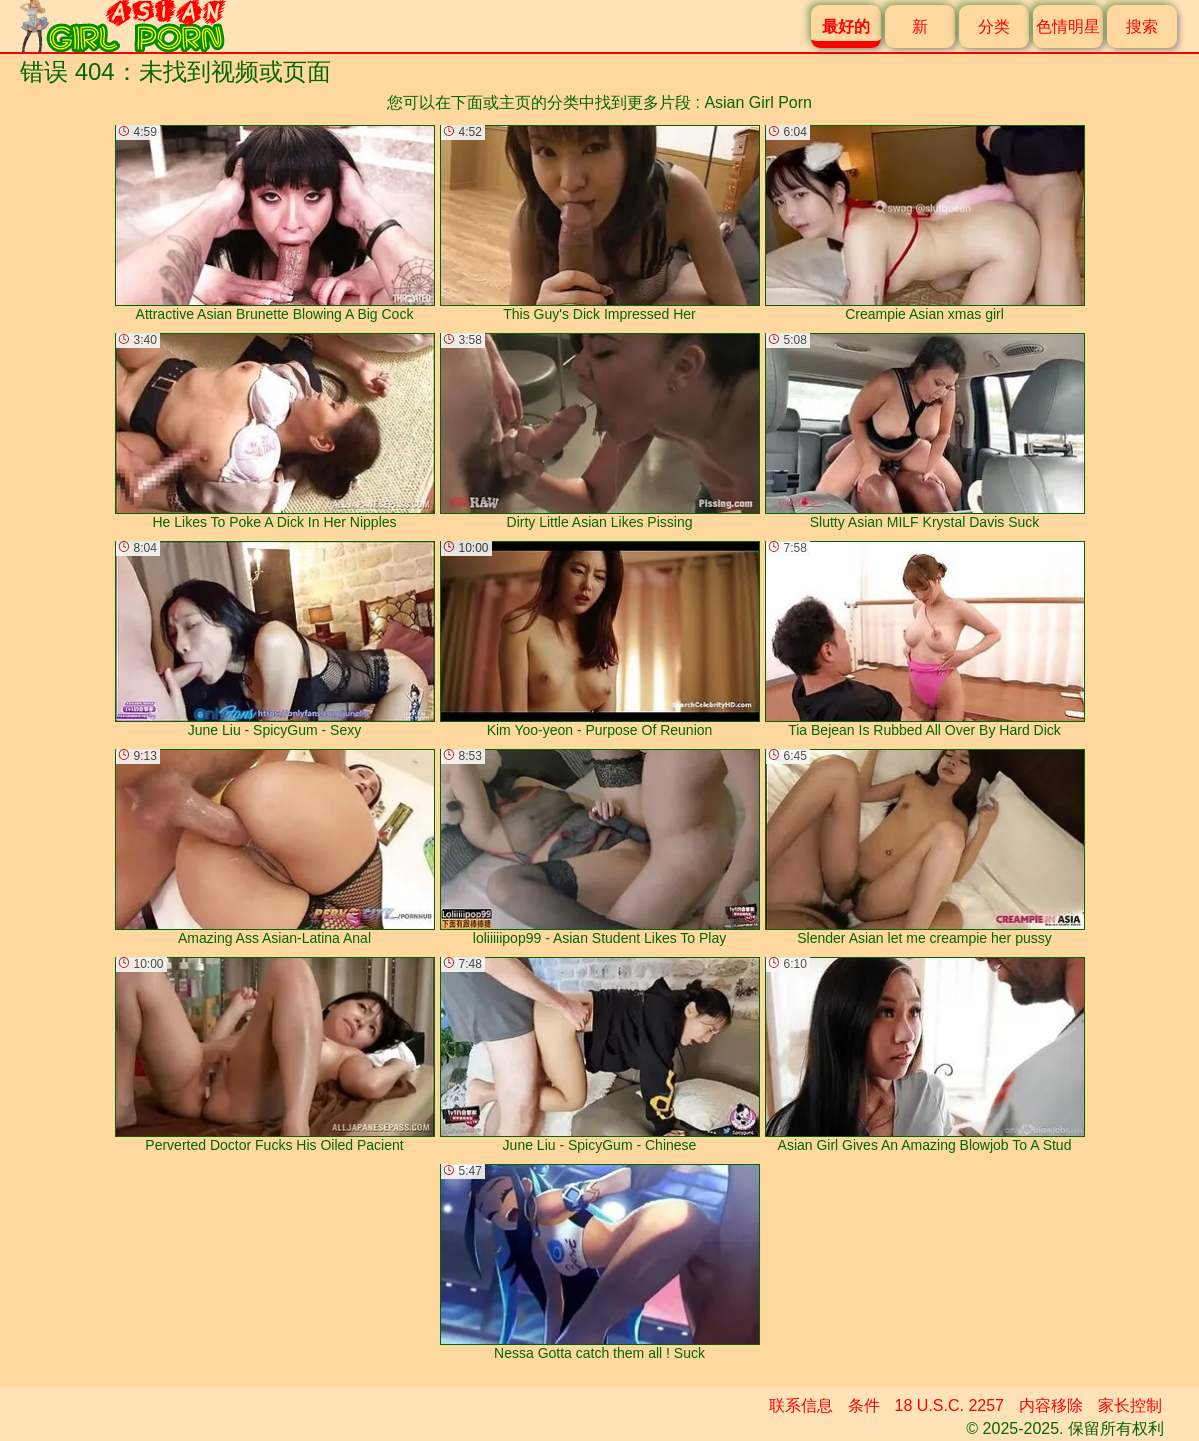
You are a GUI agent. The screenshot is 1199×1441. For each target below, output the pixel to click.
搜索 (1142, 26)
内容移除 (1051, 1405)
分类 (994, 26)
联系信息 (801, 1405)
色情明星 (1068, 26)
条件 (864, 1405)
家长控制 (1130, 1405)
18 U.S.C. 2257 (949, 1405)
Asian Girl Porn (758, 102)
